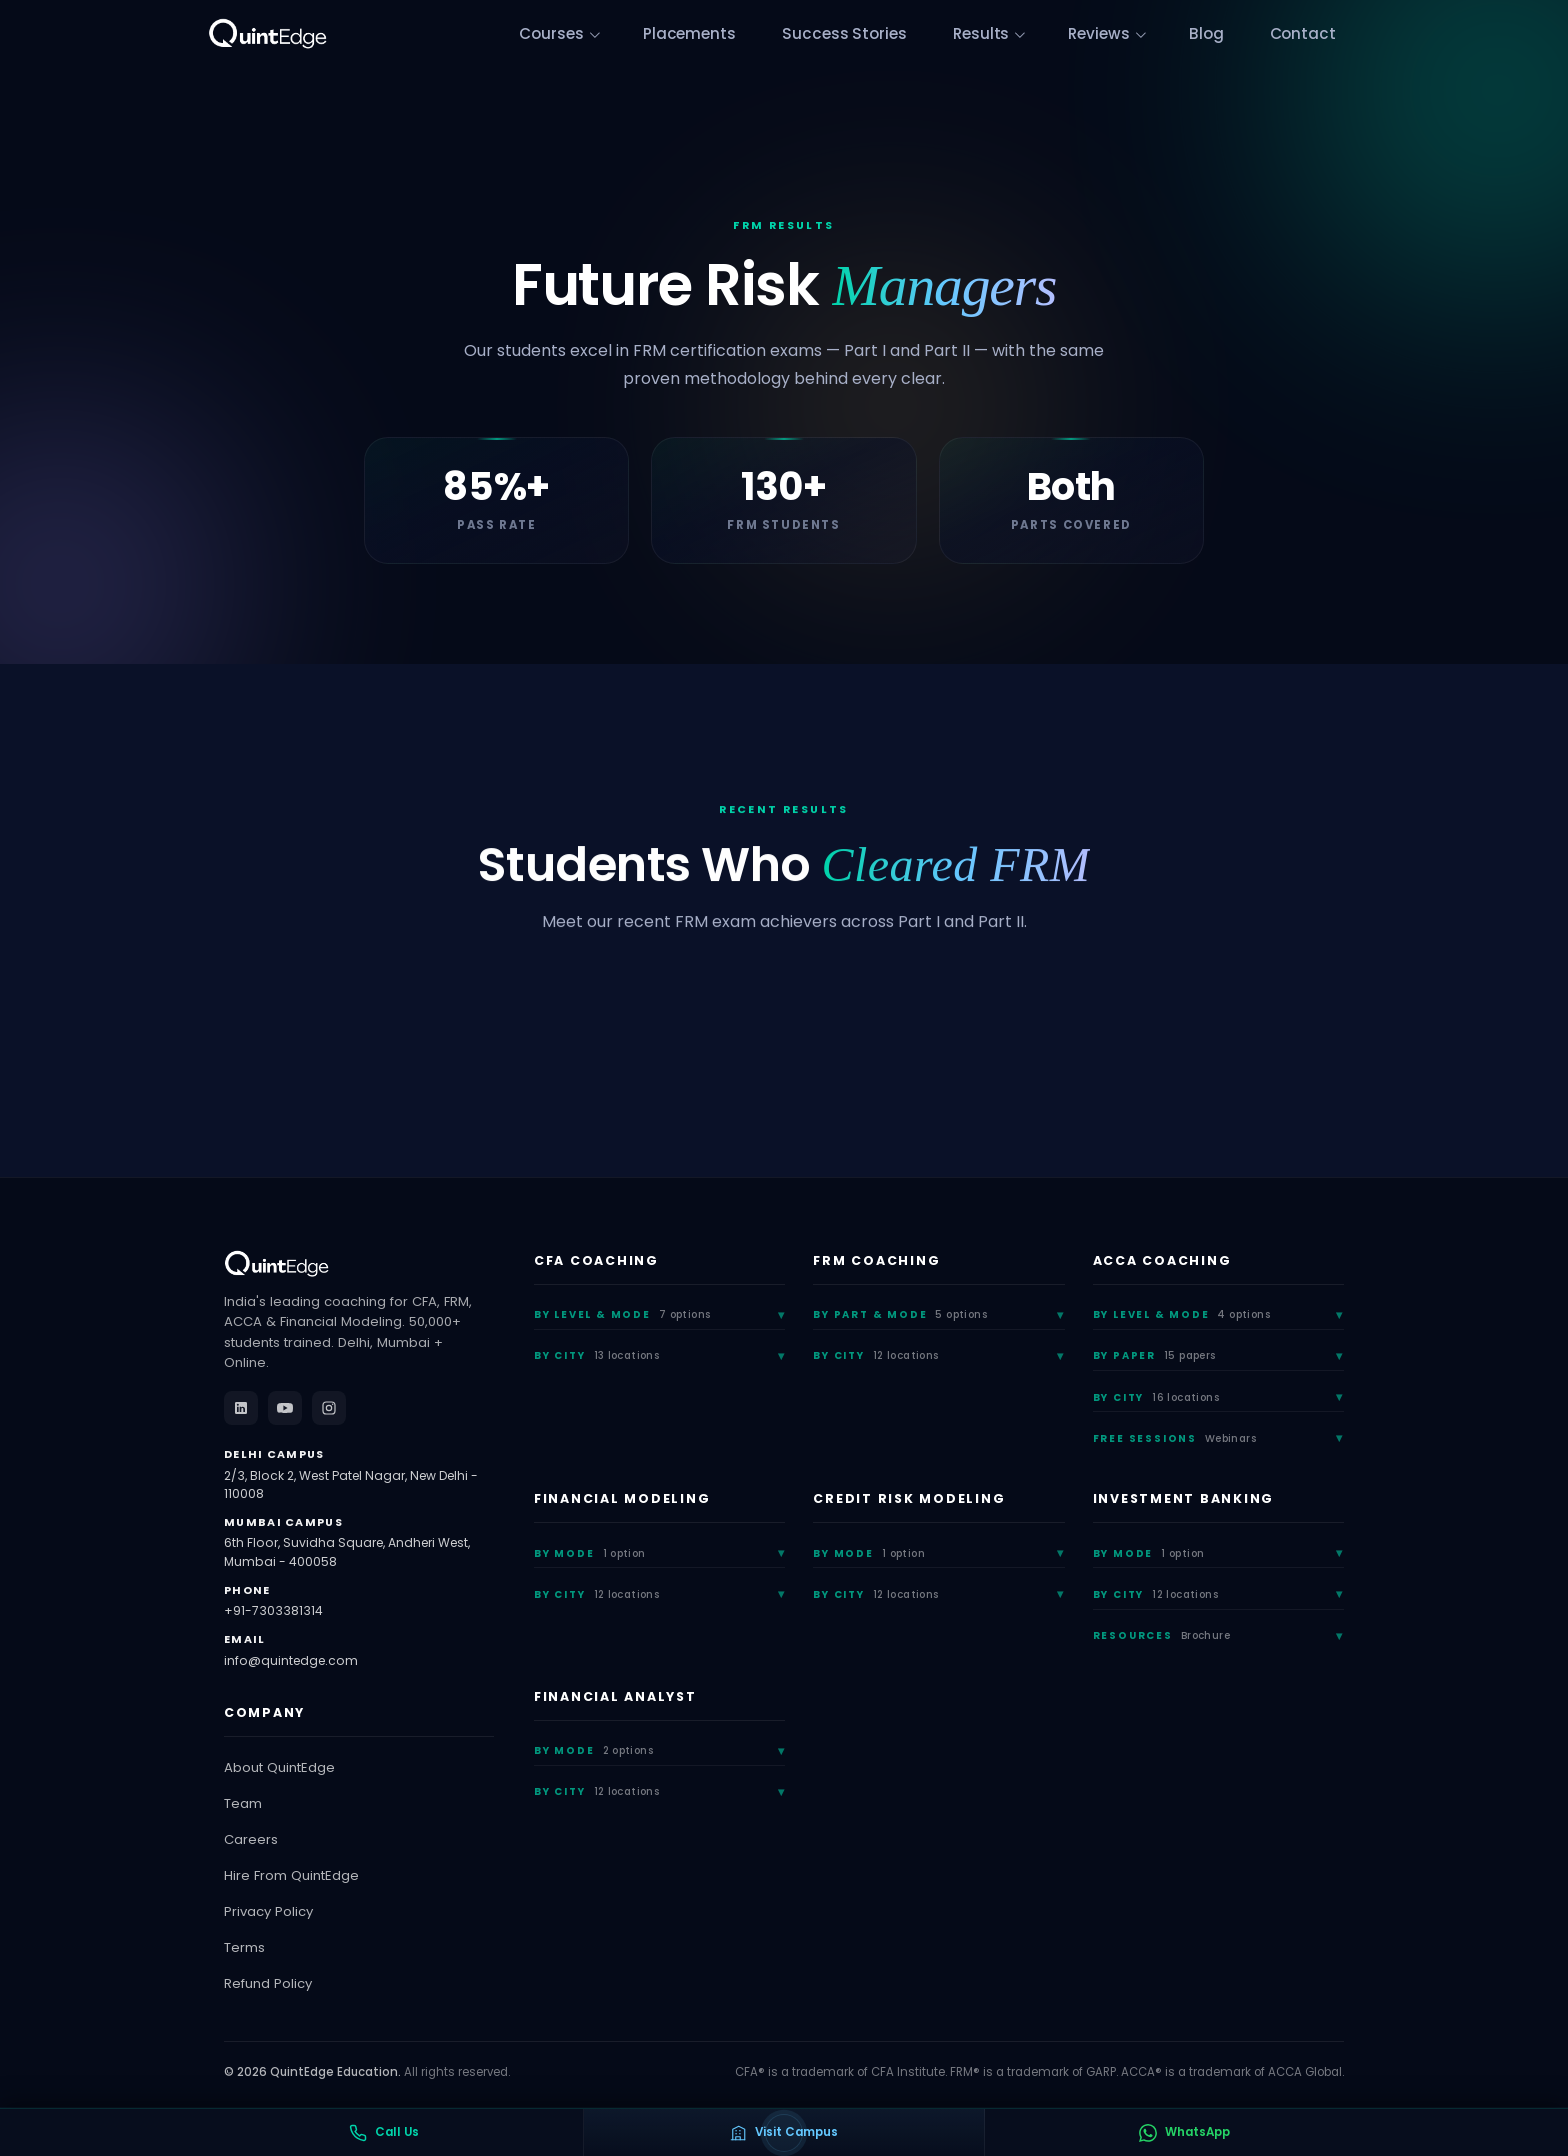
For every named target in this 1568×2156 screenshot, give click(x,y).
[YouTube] (285, 1408)
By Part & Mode (900, 1314)
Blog (1228, 34)
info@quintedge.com (291, 1660)
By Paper (1154, 1355)
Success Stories (899, 34)
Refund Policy (268, 1983)
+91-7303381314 (273, 1610)
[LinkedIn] (241, 1408)
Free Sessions (1174, 1438)
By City (596, 1355)
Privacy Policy (268, 1911)
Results (1021, 34)
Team (243, 1803)
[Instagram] (329, 1408)
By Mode (590, 1553)
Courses (632, 34)
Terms (244, 1947)
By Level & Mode (622, 1314)
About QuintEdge (279, 1767)
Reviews (1130, 34)
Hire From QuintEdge (291, 1875)
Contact (1313, 34)
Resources (1161, 1635)
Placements (759, 34)
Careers (251, 1839)
